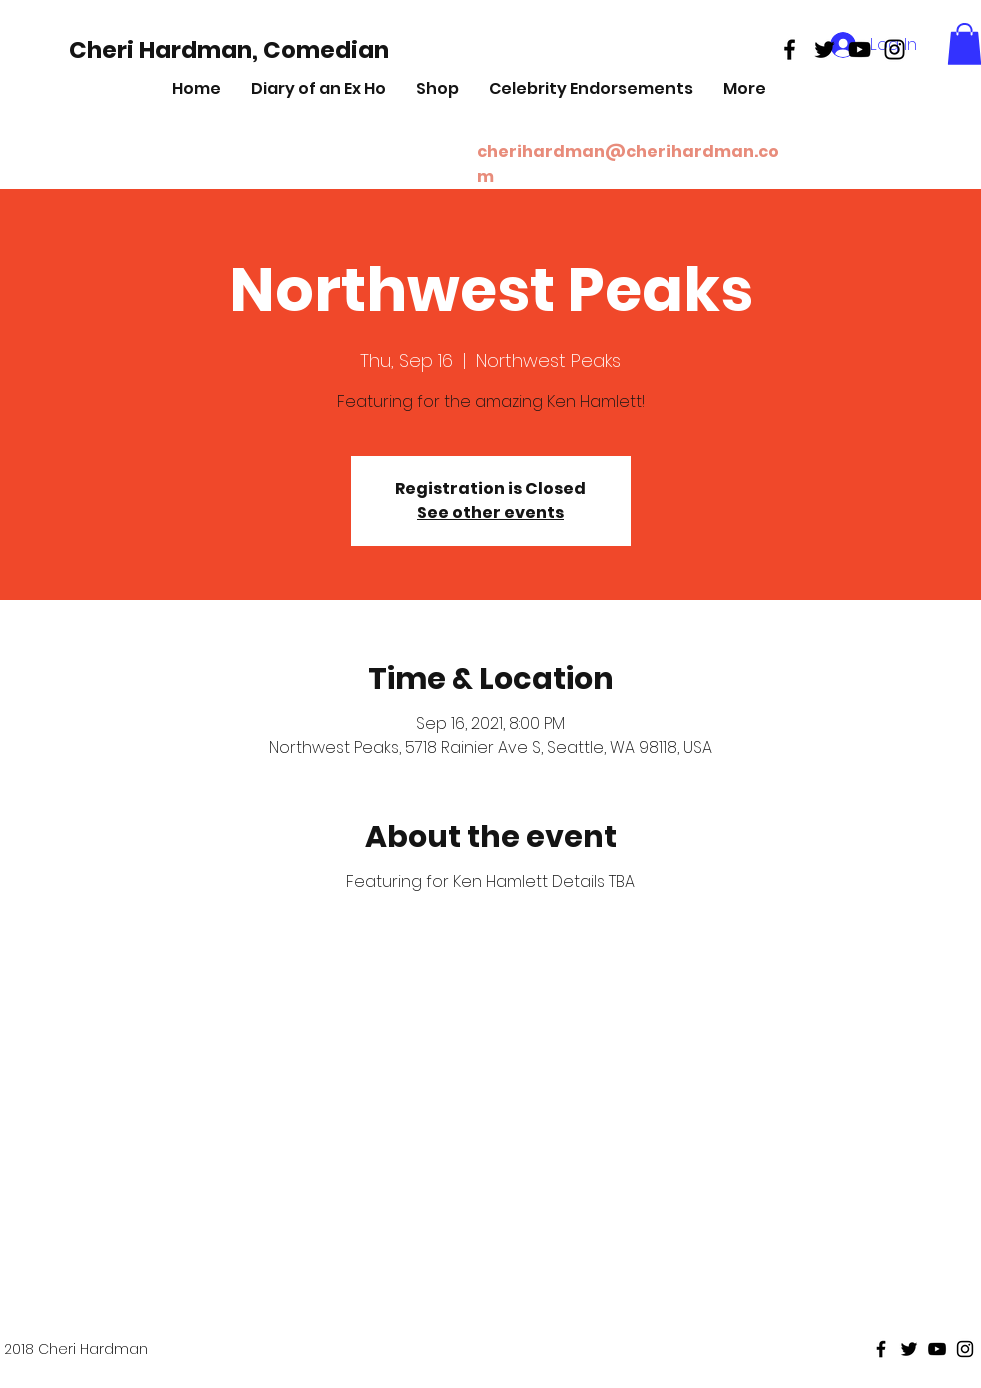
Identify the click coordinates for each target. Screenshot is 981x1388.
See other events (490, 512)
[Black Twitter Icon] (824, 49)
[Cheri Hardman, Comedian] (229, 50)
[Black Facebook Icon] (789, 49)
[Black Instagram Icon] (894, 49)
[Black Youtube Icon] (859, 49)
